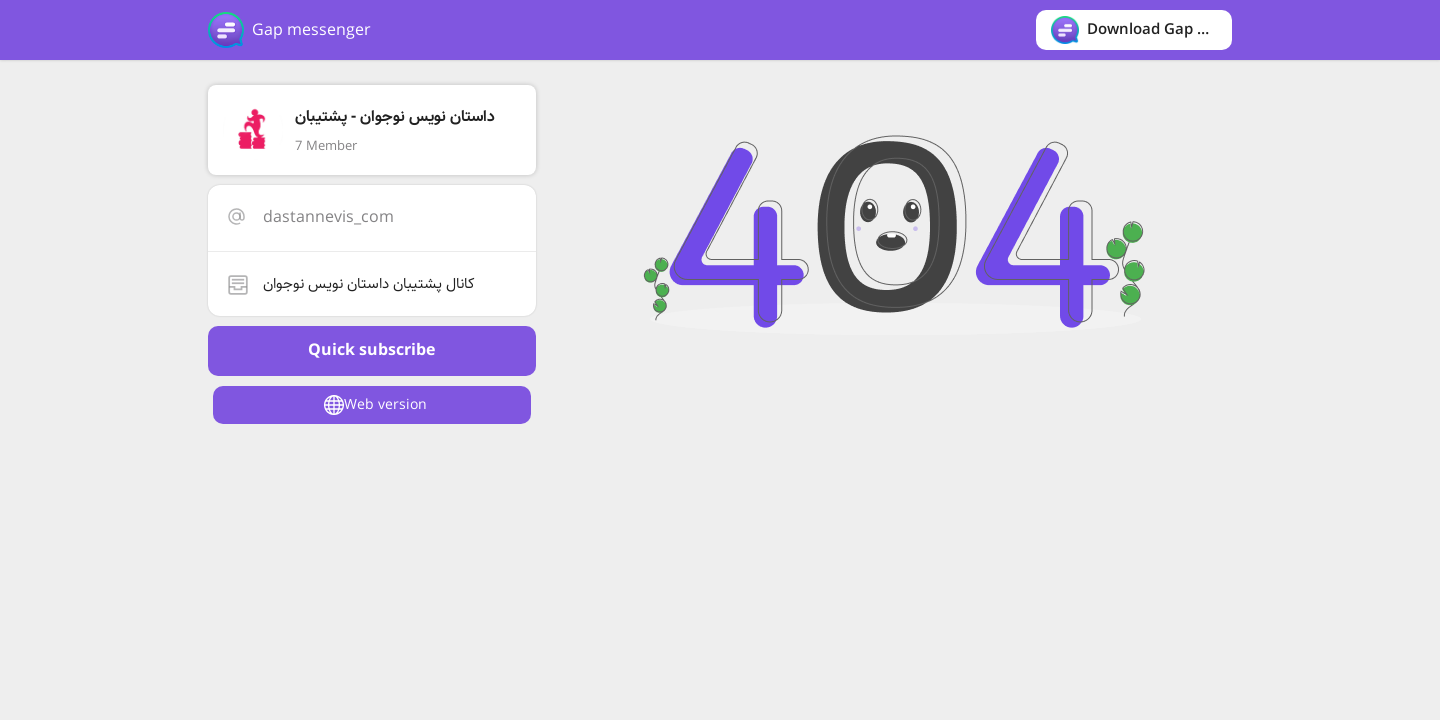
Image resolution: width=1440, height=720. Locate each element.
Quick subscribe (371, 350)
